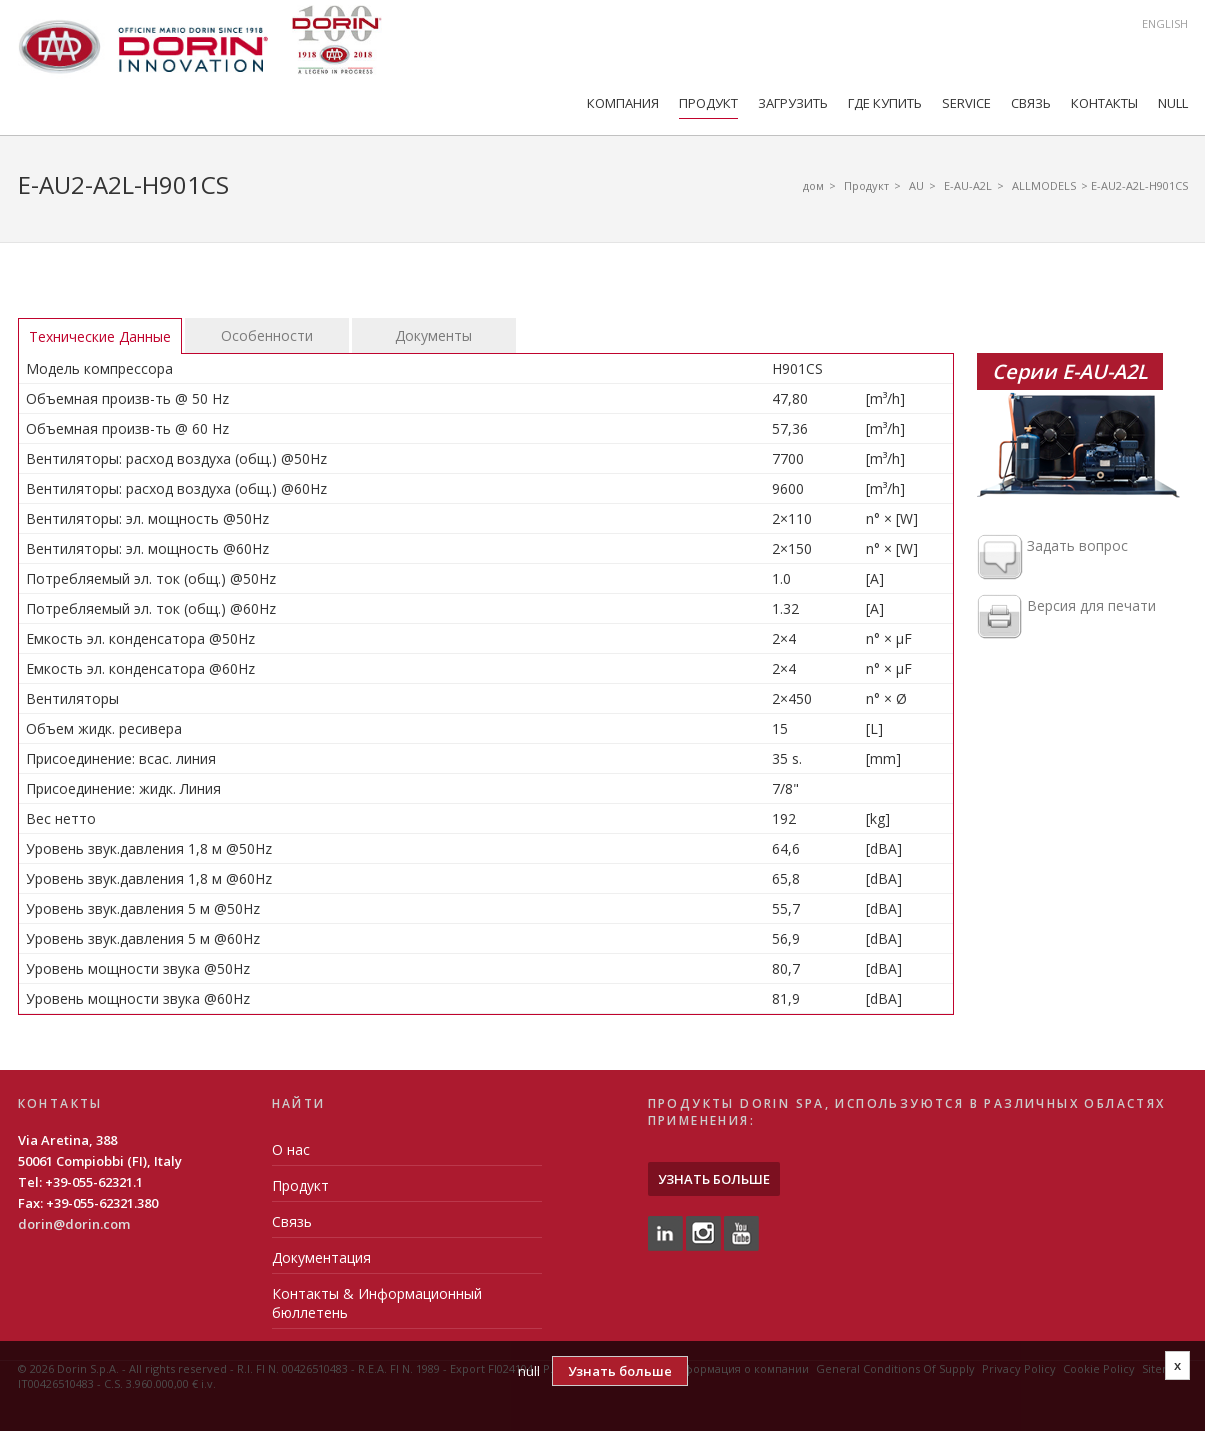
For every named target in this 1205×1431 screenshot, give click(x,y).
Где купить (885, 103)
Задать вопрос (1052, 558)
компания (623, 103)
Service (966, 103)
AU (916, 185)
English (1165, 23)
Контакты (1104, 103)
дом (813, 185)
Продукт (708, 103)
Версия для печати (1066, 618)
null (1173, 103)
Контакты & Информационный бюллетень (377, 1303)
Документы (433, 335)
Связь (1031, 103)
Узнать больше (714, 1179)
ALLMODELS (1044, 185)
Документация (321, 1257)
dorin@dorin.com (74, 1224)
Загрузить (793, 103)
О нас (291, 1149)
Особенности (267, 335)
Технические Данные (100, 336)
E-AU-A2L (968, 185)
